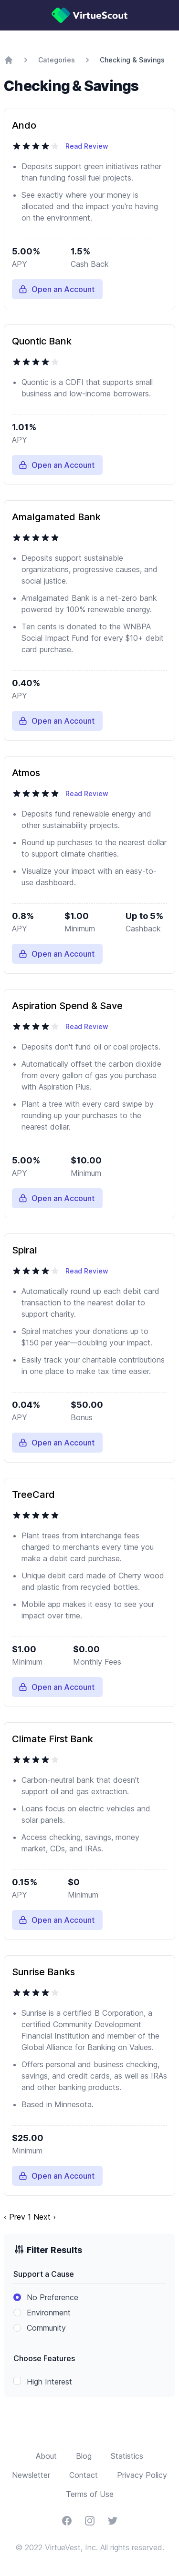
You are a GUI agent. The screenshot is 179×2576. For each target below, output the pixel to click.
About (46, 2456)
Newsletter (31, 2475)
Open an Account (56, 289)
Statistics (127, 2456)
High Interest (49, 2381)
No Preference (52, 2297)
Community (46, 2328)
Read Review (86, 146)
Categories (56, 60)
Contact (83, 2475)
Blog (84, 2456)
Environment (49, 2312)
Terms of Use (90, 2494)
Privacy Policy (142, 2475)
